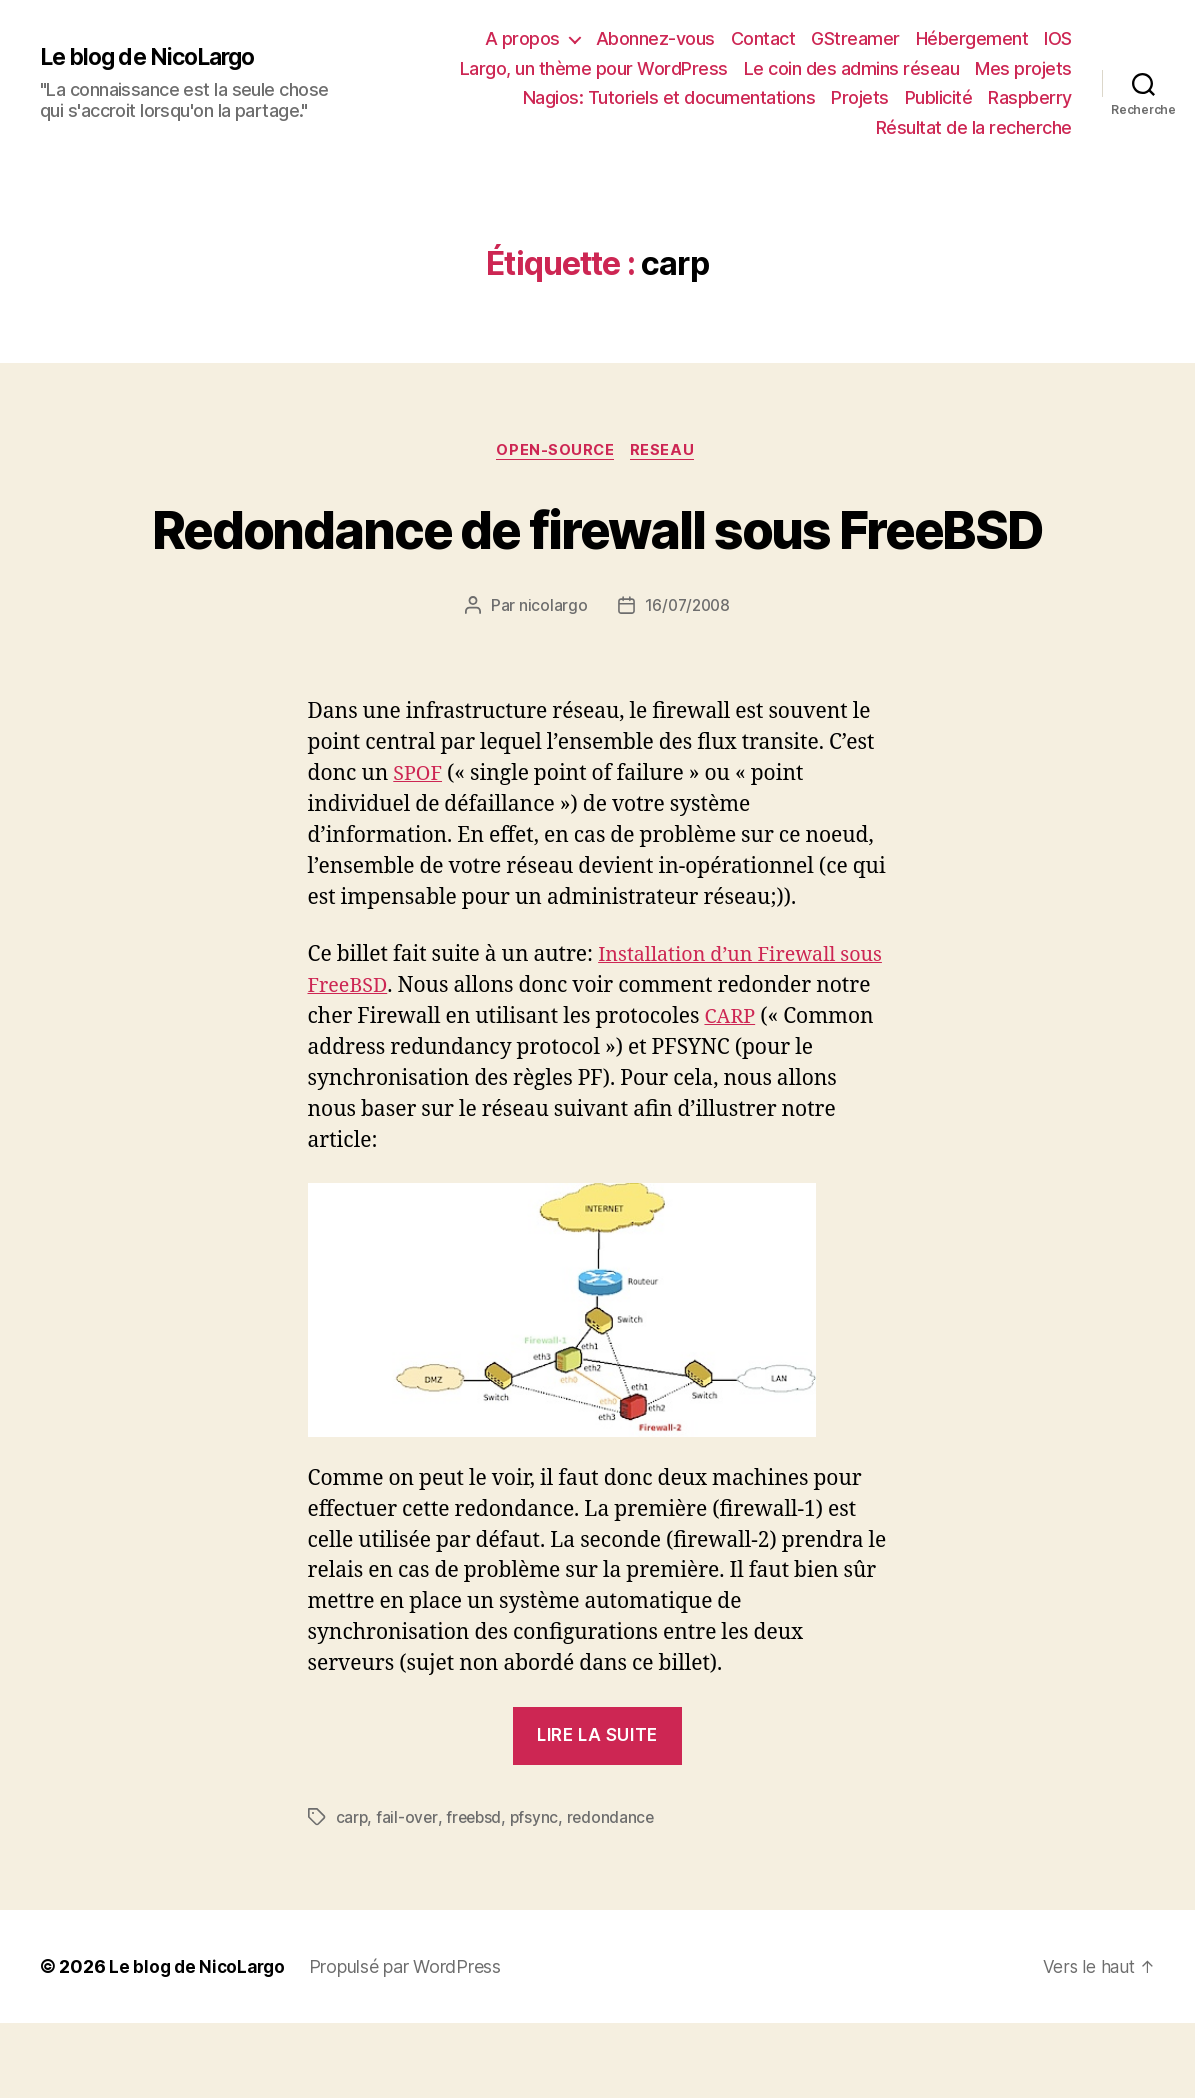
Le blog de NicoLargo (154, 57)
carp (352, 1893)
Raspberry (1030, 97)
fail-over (408, 1893)
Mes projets (1023, 68)
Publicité (939, 97)
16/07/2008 (687, 680)
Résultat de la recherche (974, 127)
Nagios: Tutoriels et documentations (669, 97)
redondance (615, 1893)
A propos (522, 38)
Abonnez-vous (655, 38)
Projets (860, 97)
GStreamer (855, 38)
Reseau (667, 452)
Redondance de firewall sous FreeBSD (597, 565)
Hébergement (972, 38)
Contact (763, 38)
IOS (1058, 38)
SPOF (419, 848)
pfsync (538, 1893)
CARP (791, 1091)
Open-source (555, 452)
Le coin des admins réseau (852, 68)
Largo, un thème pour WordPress (594, 68)
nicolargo (551, 680)
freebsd (476, 1893)
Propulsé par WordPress (411, 2041)
